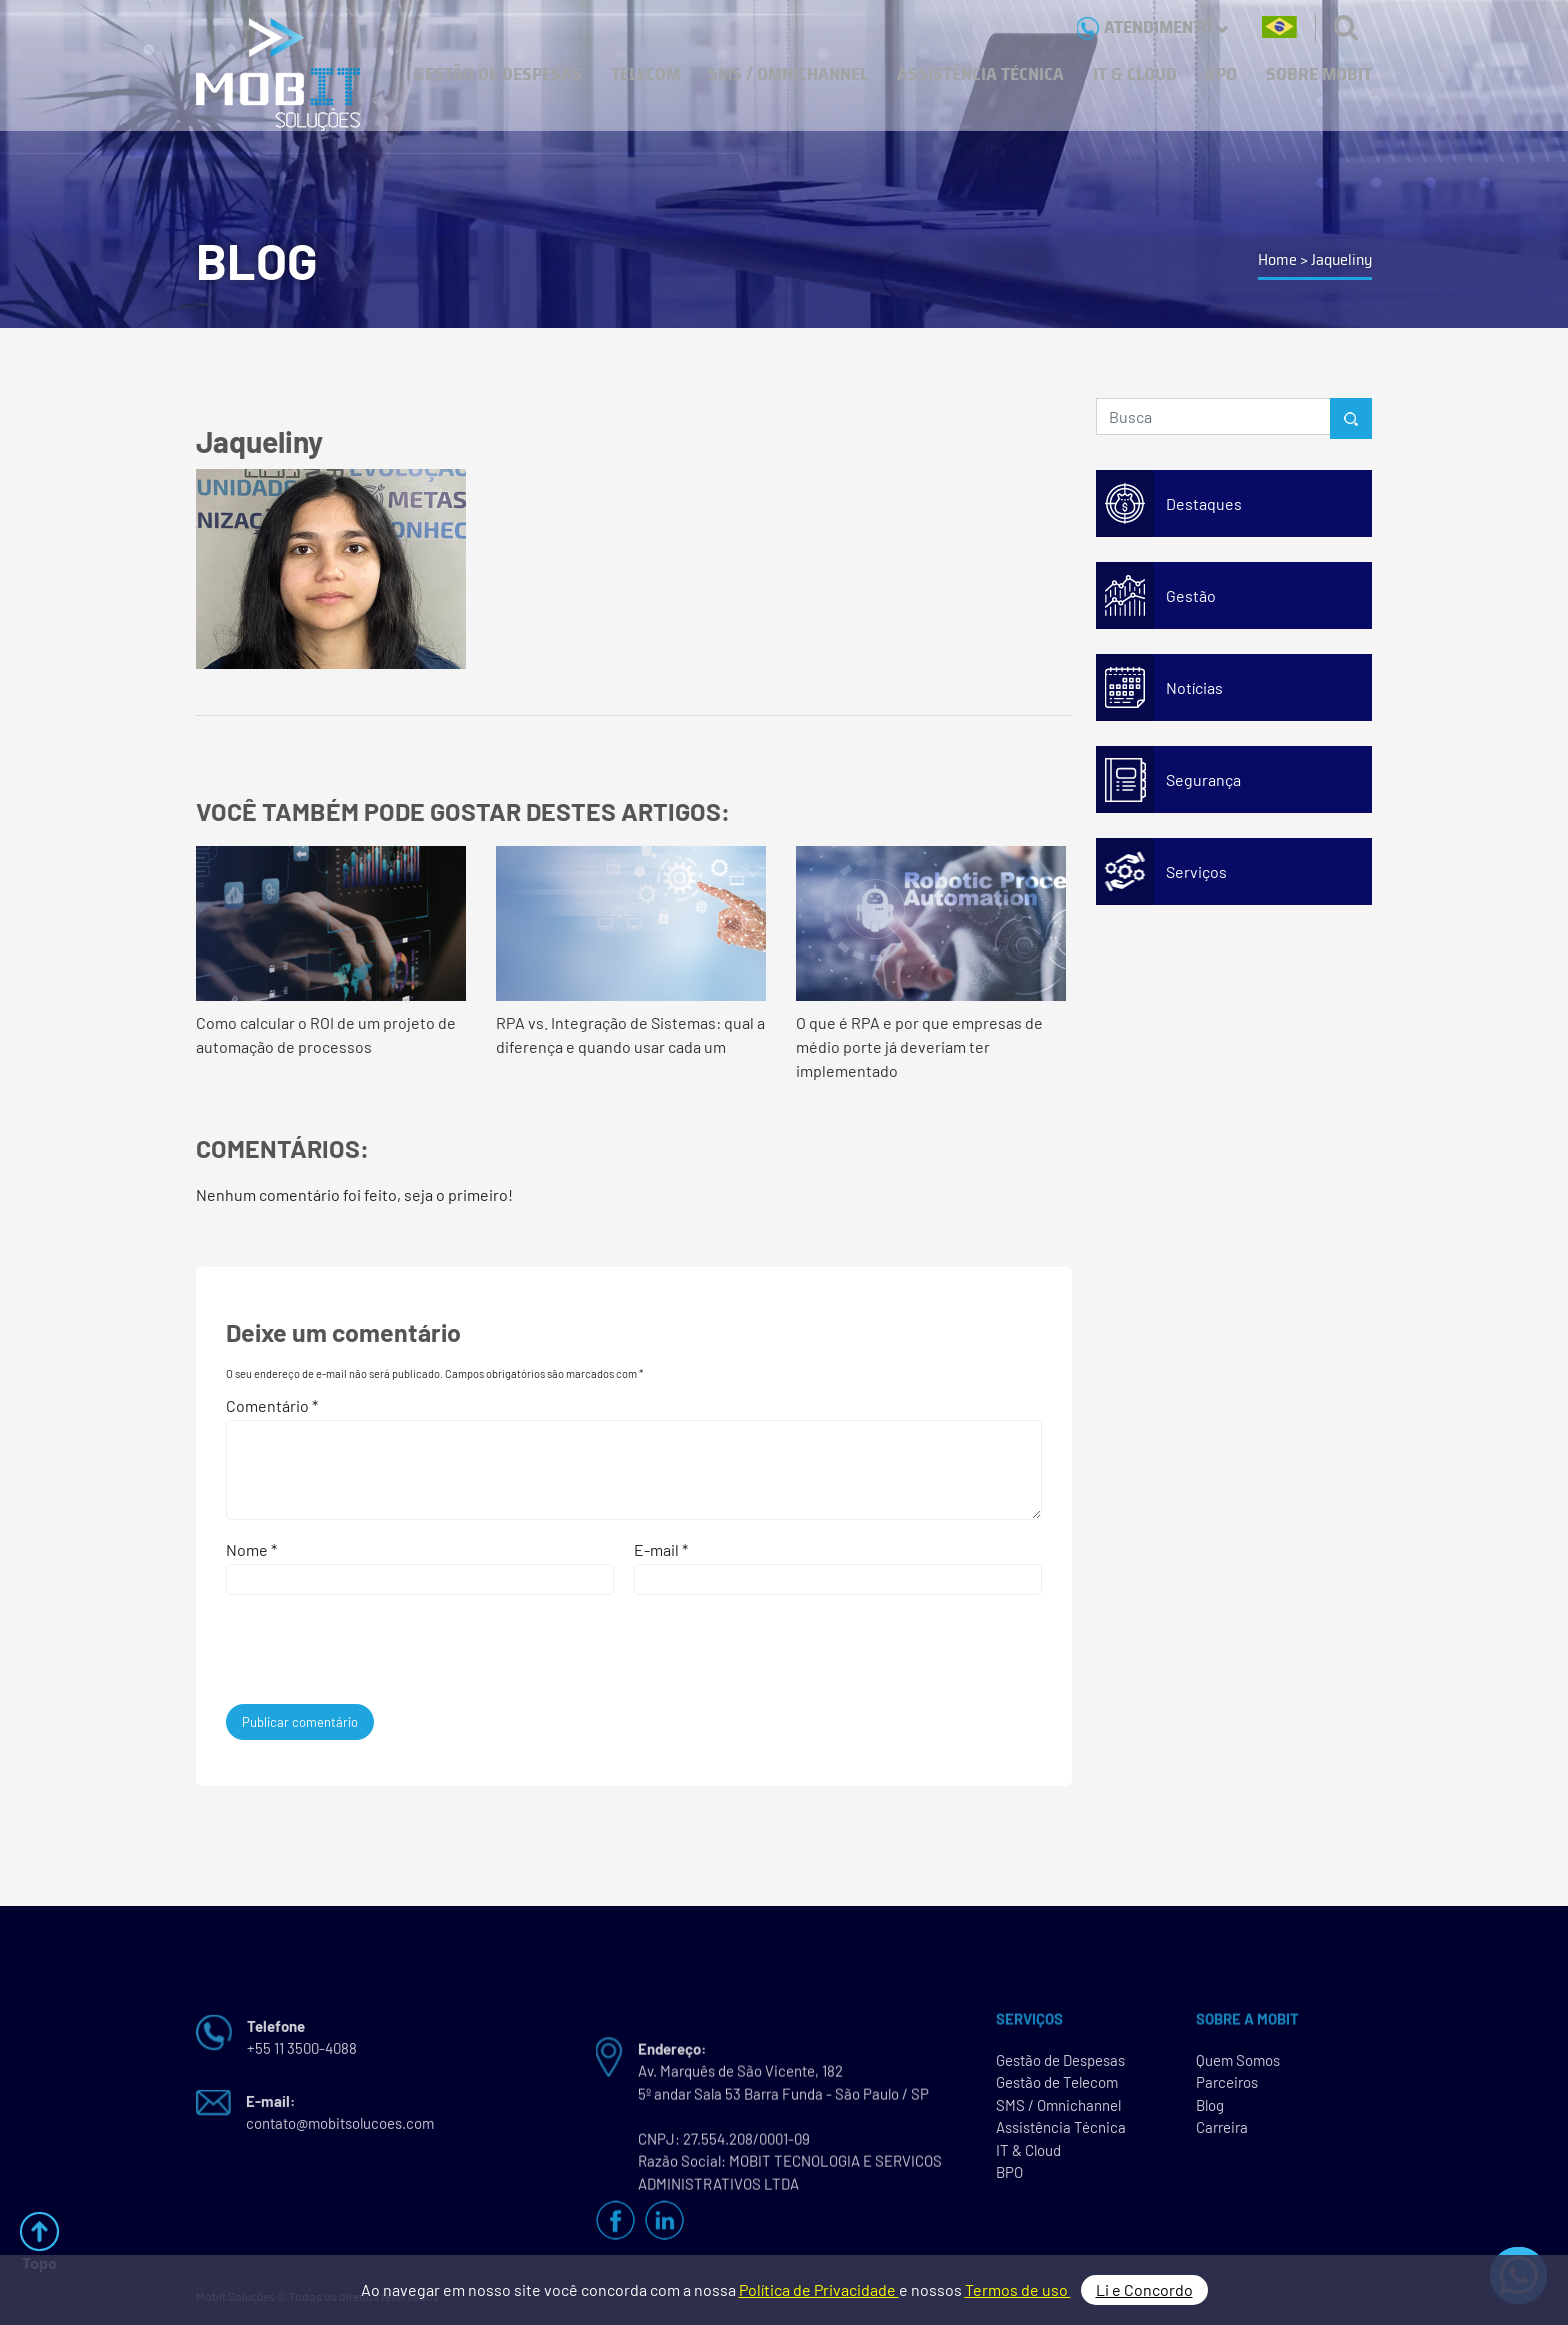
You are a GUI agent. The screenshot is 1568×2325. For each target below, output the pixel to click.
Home (1277, 259)
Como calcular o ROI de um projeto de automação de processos (331, 951)
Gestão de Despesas (1060, 2066)
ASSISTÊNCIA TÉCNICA (980, 74)
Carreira (1222, 2134)
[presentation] (362, 1655)
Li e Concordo (1144, 2289)
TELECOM (645, 74)
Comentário (272, 1405)
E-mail (661, 1549)
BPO (1221, 74)
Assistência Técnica (1061, 2134)
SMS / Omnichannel (1058, 2111)
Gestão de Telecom (1057, 2089)
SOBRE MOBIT (1319, 74)
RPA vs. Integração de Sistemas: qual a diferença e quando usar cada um (631, 951)
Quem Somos (1238, 2066)
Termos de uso (1018, 2289)
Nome (251, 1549)
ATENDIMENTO (1152, 27)
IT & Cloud (1028, 2156)
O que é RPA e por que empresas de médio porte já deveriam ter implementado (931, 963)
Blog (1210, 2111)
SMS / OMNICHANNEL (788, 74)
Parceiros (1227, 2089)
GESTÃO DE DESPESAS (498, 74)
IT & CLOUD (1135, 74)
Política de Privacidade (819, 2289)
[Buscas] (1346, 27)
